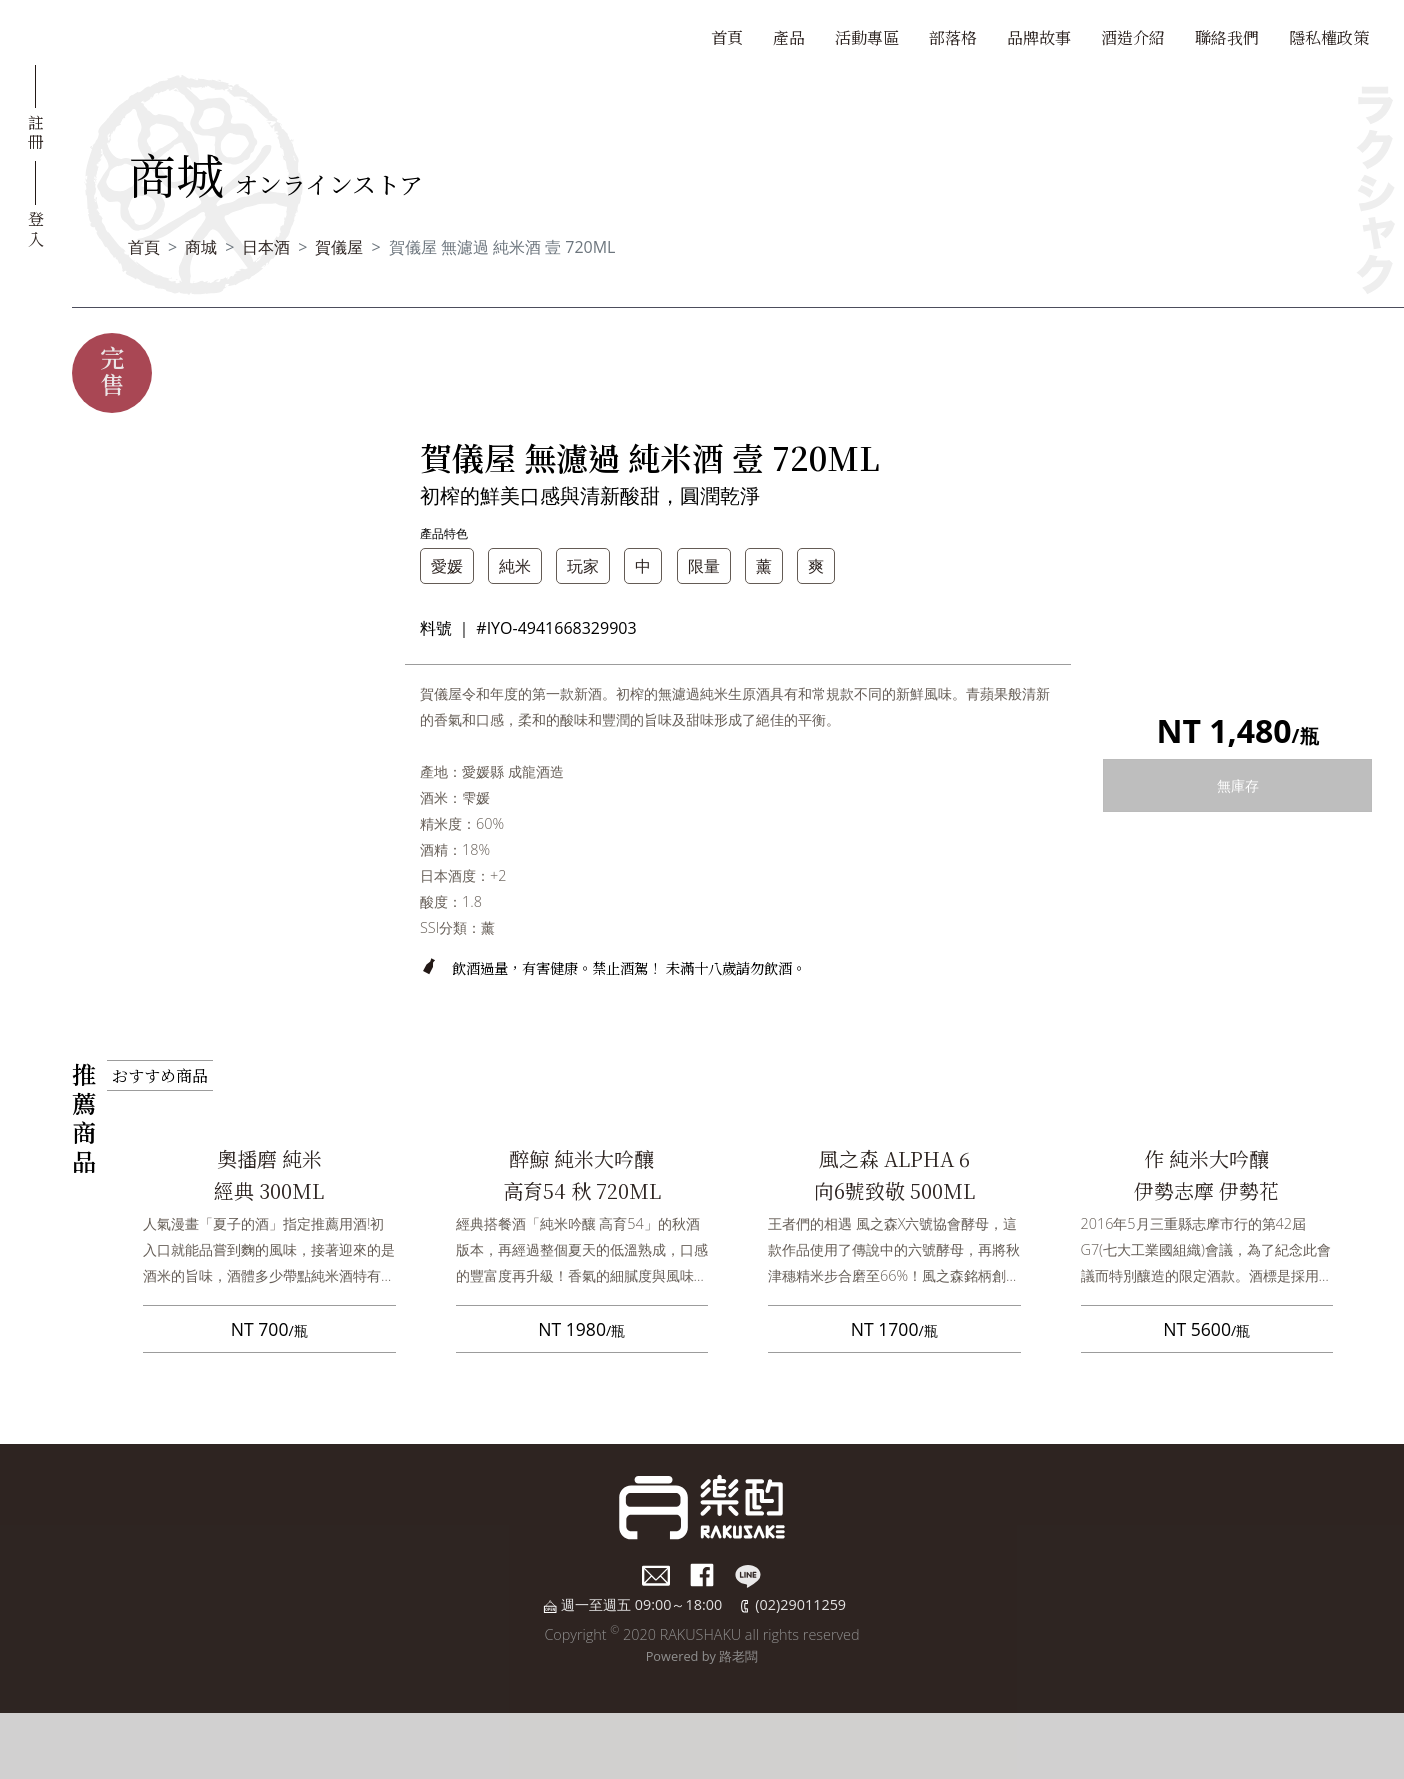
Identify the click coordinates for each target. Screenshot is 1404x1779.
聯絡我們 (1227, 37)
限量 (704, 566)
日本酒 (266, 247)
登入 (36, 227)
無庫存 (1238, 785)
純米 (515, 566)
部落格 (953, 37)
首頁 (727, 37)
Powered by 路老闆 (702, 1656)
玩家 (583, 566)
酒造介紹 (1133, 37)
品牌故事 (1039, 37)
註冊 (36, 131)
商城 (201, 247)
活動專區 (867, 37)
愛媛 (447, 566)
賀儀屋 (339, 247)
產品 (789, 37)
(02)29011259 (800, 1604)
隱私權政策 (1329, 37)
